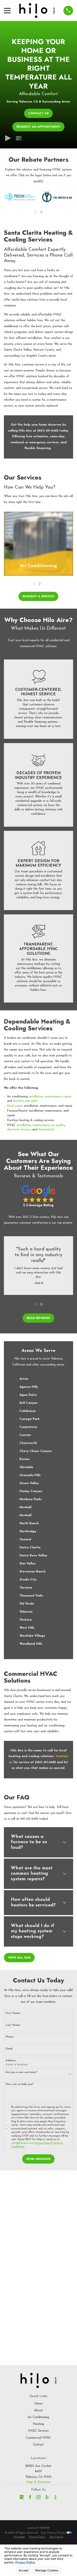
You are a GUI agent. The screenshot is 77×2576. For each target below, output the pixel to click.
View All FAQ (19, 1957)
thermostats (46, 1129)
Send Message (38, 2159)
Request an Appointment (38, 126)
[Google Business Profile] (22, 2497)
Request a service (38, 596)
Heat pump (15, 1106)
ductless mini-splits (25, 1101)
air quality (58, 1125)
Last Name (13, 2025)
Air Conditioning (38, 2417)
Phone (9, 2036)
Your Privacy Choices (56, 2533)
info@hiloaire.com (22, 2143)
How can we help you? (20, 2084)
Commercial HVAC (38, 2437)
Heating (38, 2424)
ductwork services (19, 1129)
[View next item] (42, 212)
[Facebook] (30, 2497)
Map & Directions (38, 2482)
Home (38, 2403)
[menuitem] (19, 2537)
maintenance (53, 1096)
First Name (13, 2013)
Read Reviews (38, 1318)
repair (67, 1096)
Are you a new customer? (21, 2072)
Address (11, 2060)
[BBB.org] (55, 2497)
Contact (38, 2444)
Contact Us (38, 113)
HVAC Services (38, 2430)
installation (36, 1096)
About (38, 2410)
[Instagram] (38, 2497)
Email (9, 2048)
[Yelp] (47, 2497)
